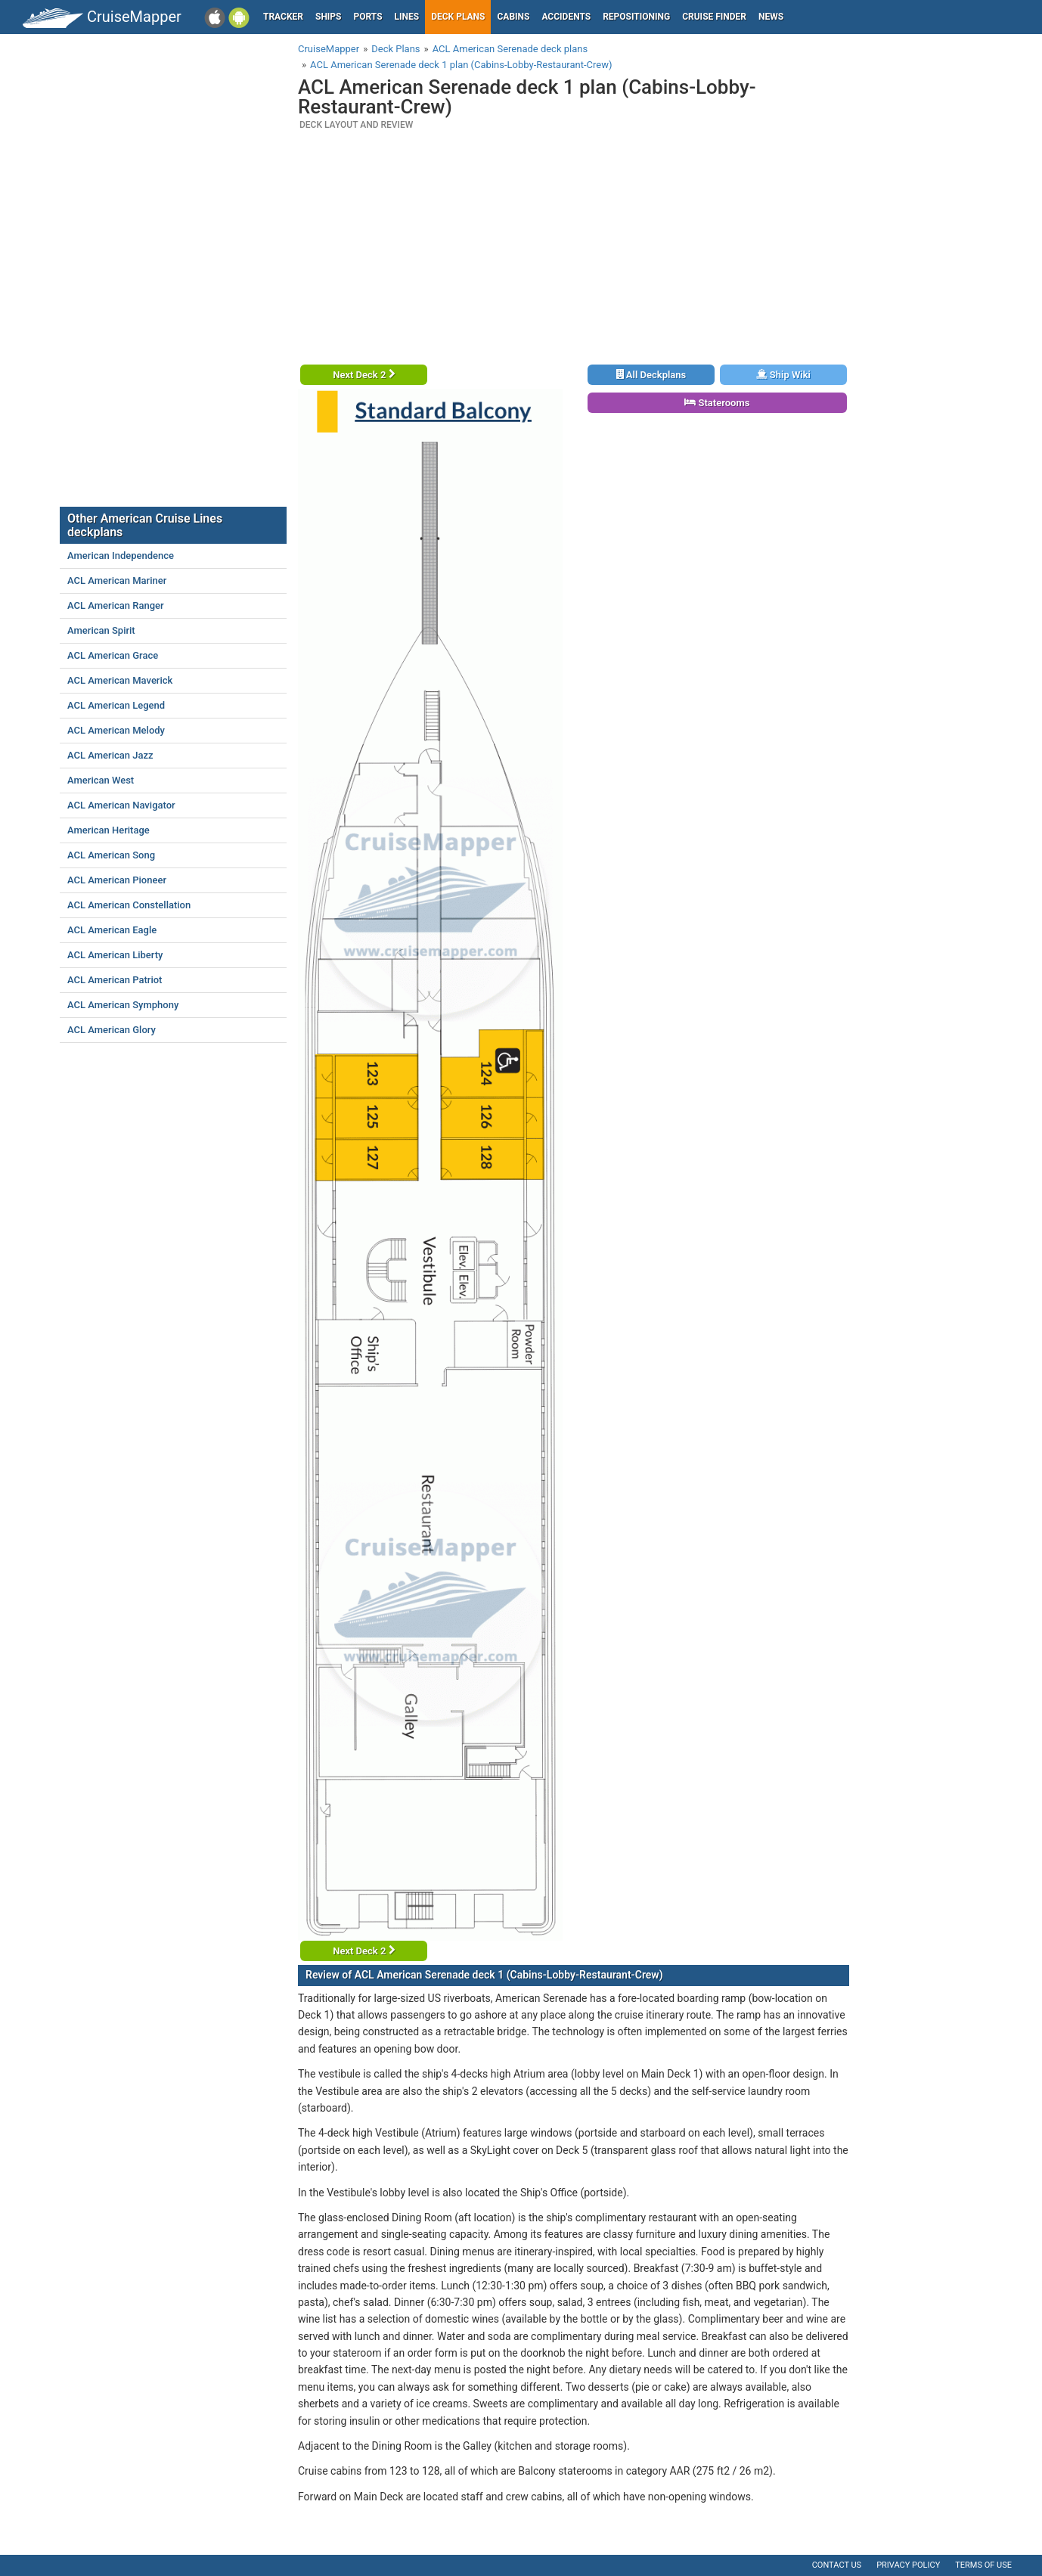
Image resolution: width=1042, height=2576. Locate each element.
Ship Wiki (783, 374)
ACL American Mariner (116, 580)
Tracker (283, 16)
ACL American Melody (116, 730)
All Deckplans (651, 374)
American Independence (120, 555)
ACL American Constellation (129, 905)
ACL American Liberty (115, 955)
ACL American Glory (111, 1029)
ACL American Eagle (112, 930)
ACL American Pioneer (116, 880)
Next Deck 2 (364, 374)
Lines (407, 16)
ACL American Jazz (110, 755)
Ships (328, 16)
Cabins (513, 16)
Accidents (566, 16)
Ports (368, 16)
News (770, 16)
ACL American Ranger (115, 605)
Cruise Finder (714, 16)
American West (100, 780)
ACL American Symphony (122, 1004)
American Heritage (108, 830)
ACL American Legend (116, 705)
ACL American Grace (112, 655)
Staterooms (716, 402)
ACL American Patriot (114, 979)
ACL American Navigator (121, 805)
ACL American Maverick (119, 680)
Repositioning (636, 16)
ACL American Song (111, 855)
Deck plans (458, 16)
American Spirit (101, 630)
